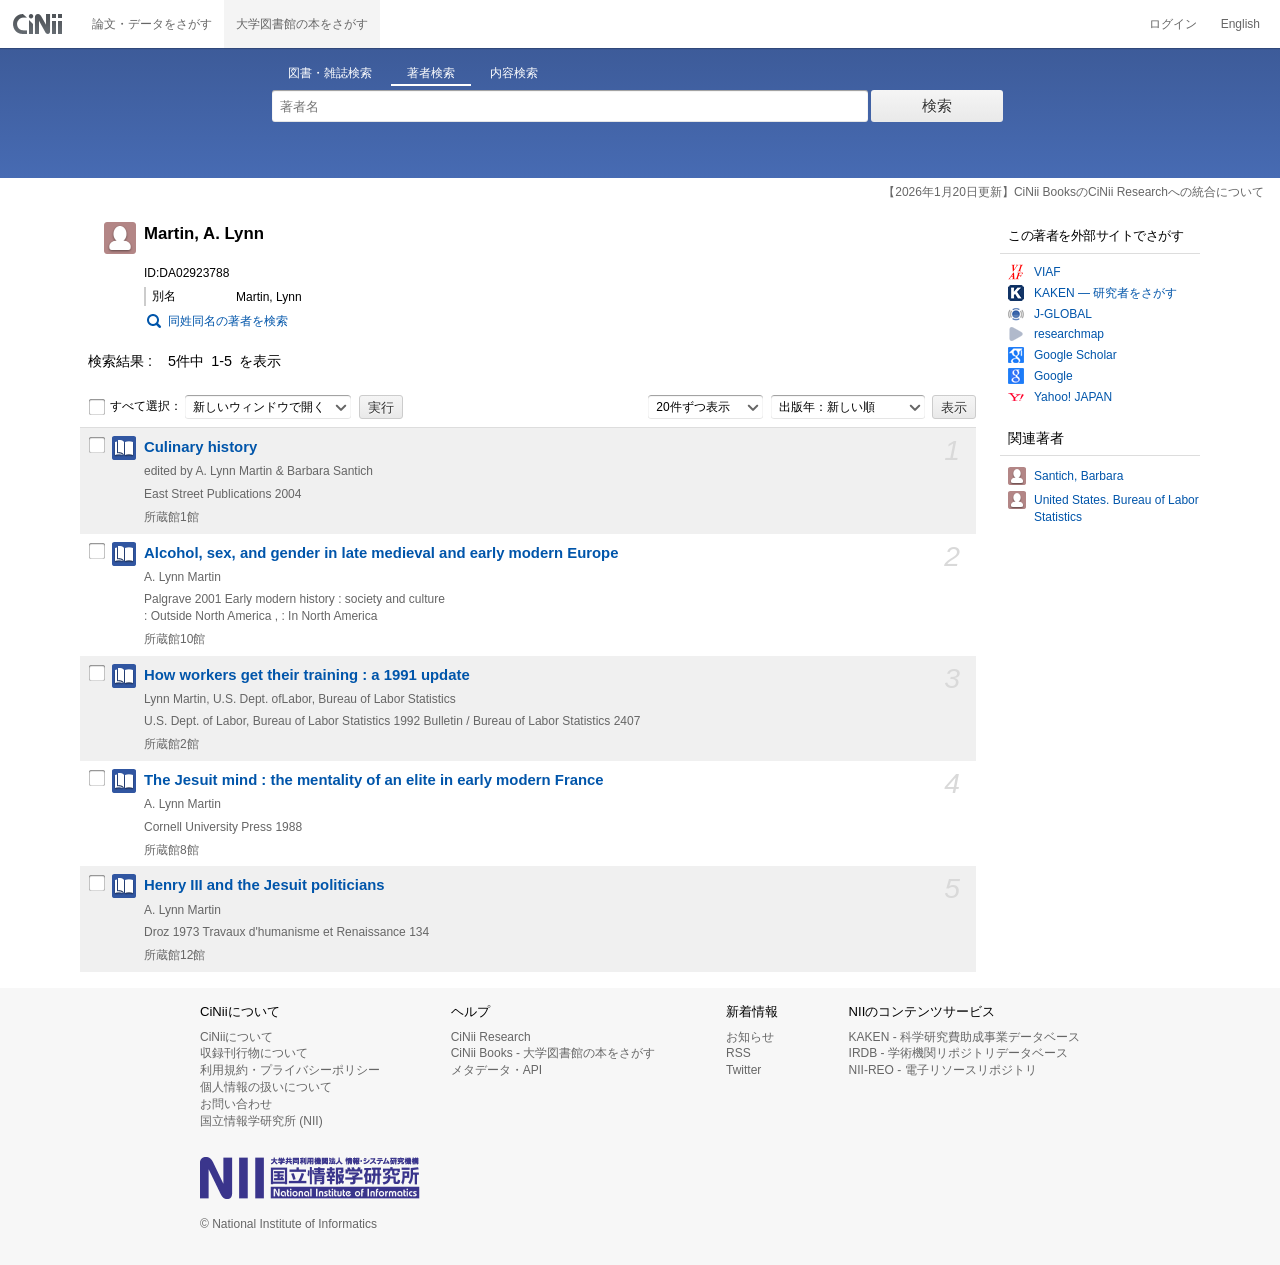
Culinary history (200, 447)
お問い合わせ (236, 1104)
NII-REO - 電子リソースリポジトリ (943, 1070)
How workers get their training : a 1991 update (307, 675)
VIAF (1047, 272)
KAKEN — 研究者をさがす (1105, 293)
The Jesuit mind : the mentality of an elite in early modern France (374, 780)
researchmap (1069, 334)
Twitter (743, 1070)
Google (1053, 376)
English (1240, 24)
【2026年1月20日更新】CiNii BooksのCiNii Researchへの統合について (1073, 192)
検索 (937, 105)
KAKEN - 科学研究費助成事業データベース (964, 1037)
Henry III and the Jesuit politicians (264, 885)
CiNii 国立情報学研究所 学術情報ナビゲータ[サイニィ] (40, 24)
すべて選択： (135, 407)
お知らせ (750, 1037)
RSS (738, 1053)
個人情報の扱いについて (266, 1087)
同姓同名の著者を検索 (228, 321)
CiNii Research (491, 1037)
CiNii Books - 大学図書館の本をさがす (553, 1053)
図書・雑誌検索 (330, 73)
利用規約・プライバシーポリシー (290, 1070)
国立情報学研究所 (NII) (261, 1121)
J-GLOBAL (1063, 314)
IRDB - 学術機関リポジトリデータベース (958, 1053)
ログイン (1173, 24)
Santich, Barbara (1078, 476)
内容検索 (514, 73)
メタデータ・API (496, 1070)
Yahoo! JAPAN (1073, 397)
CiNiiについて (236, 1037)
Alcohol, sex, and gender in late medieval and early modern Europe (381, 553)
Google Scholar (1075, 355)
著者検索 (431, 73)
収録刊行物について (254, 1053)
